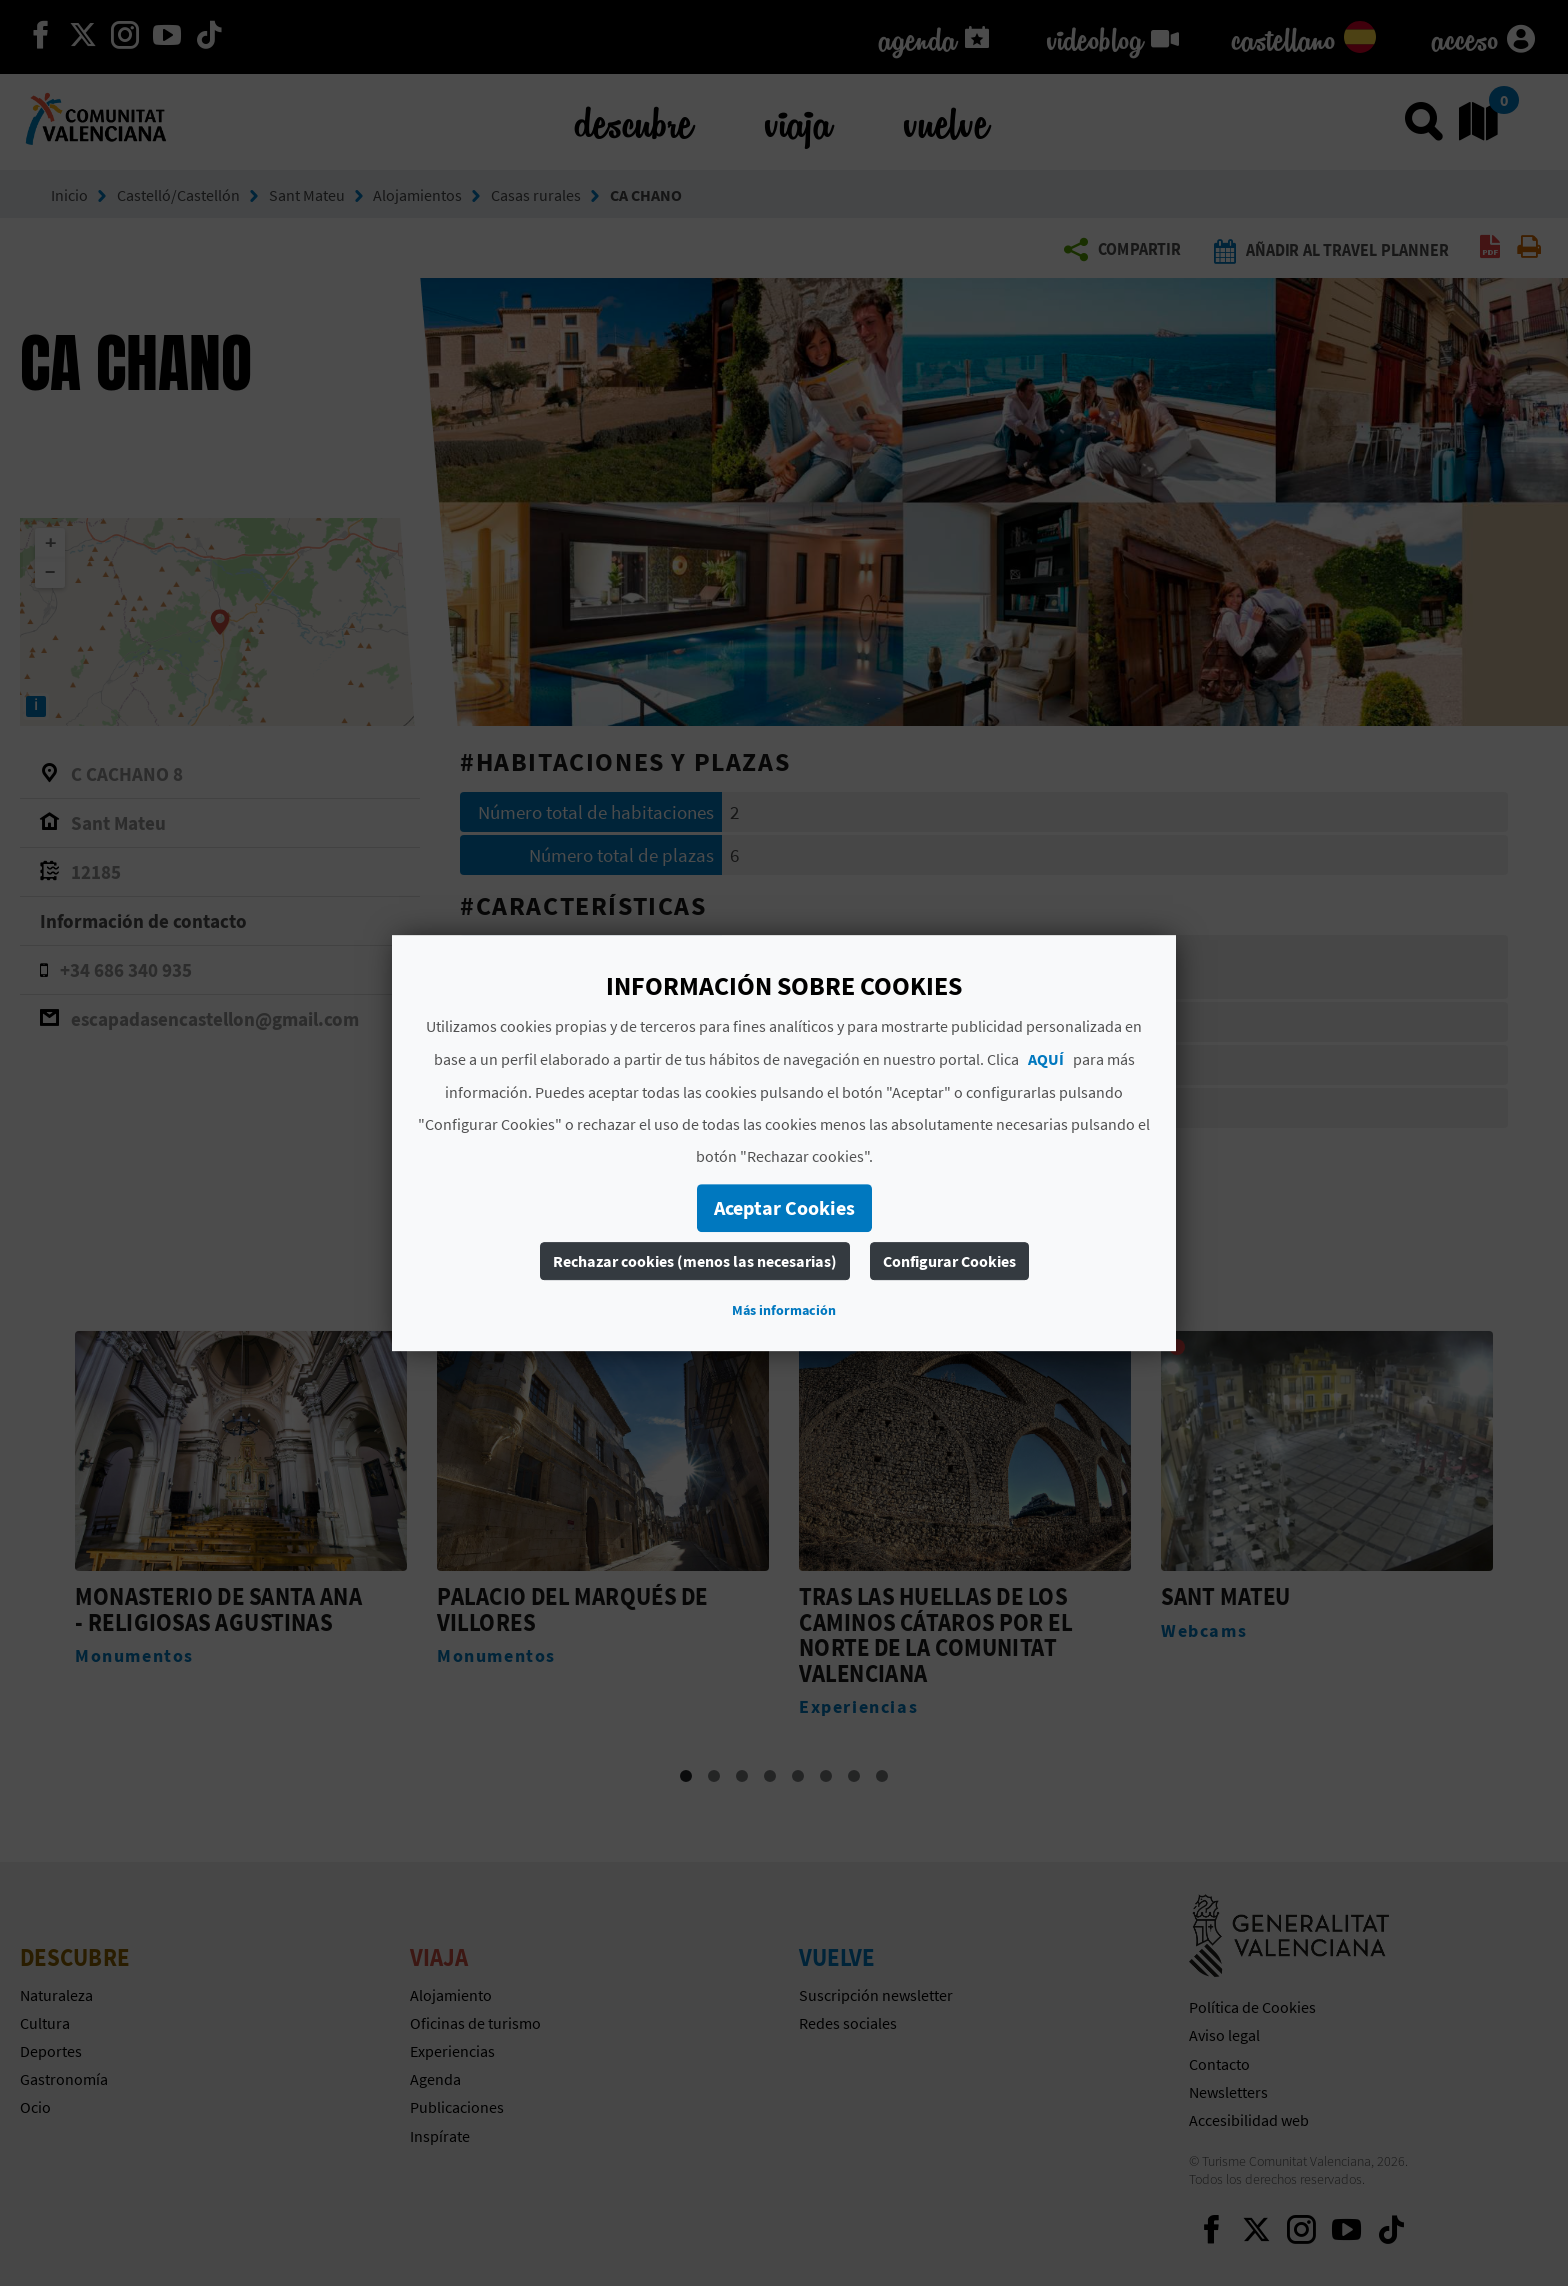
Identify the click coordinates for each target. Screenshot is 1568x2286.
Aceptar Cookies (784, 1207)
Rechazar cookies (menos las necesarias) (695, 1261)
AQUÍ (1046, 1059)
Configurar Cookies (949, 1261)
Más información (784, 1310)
